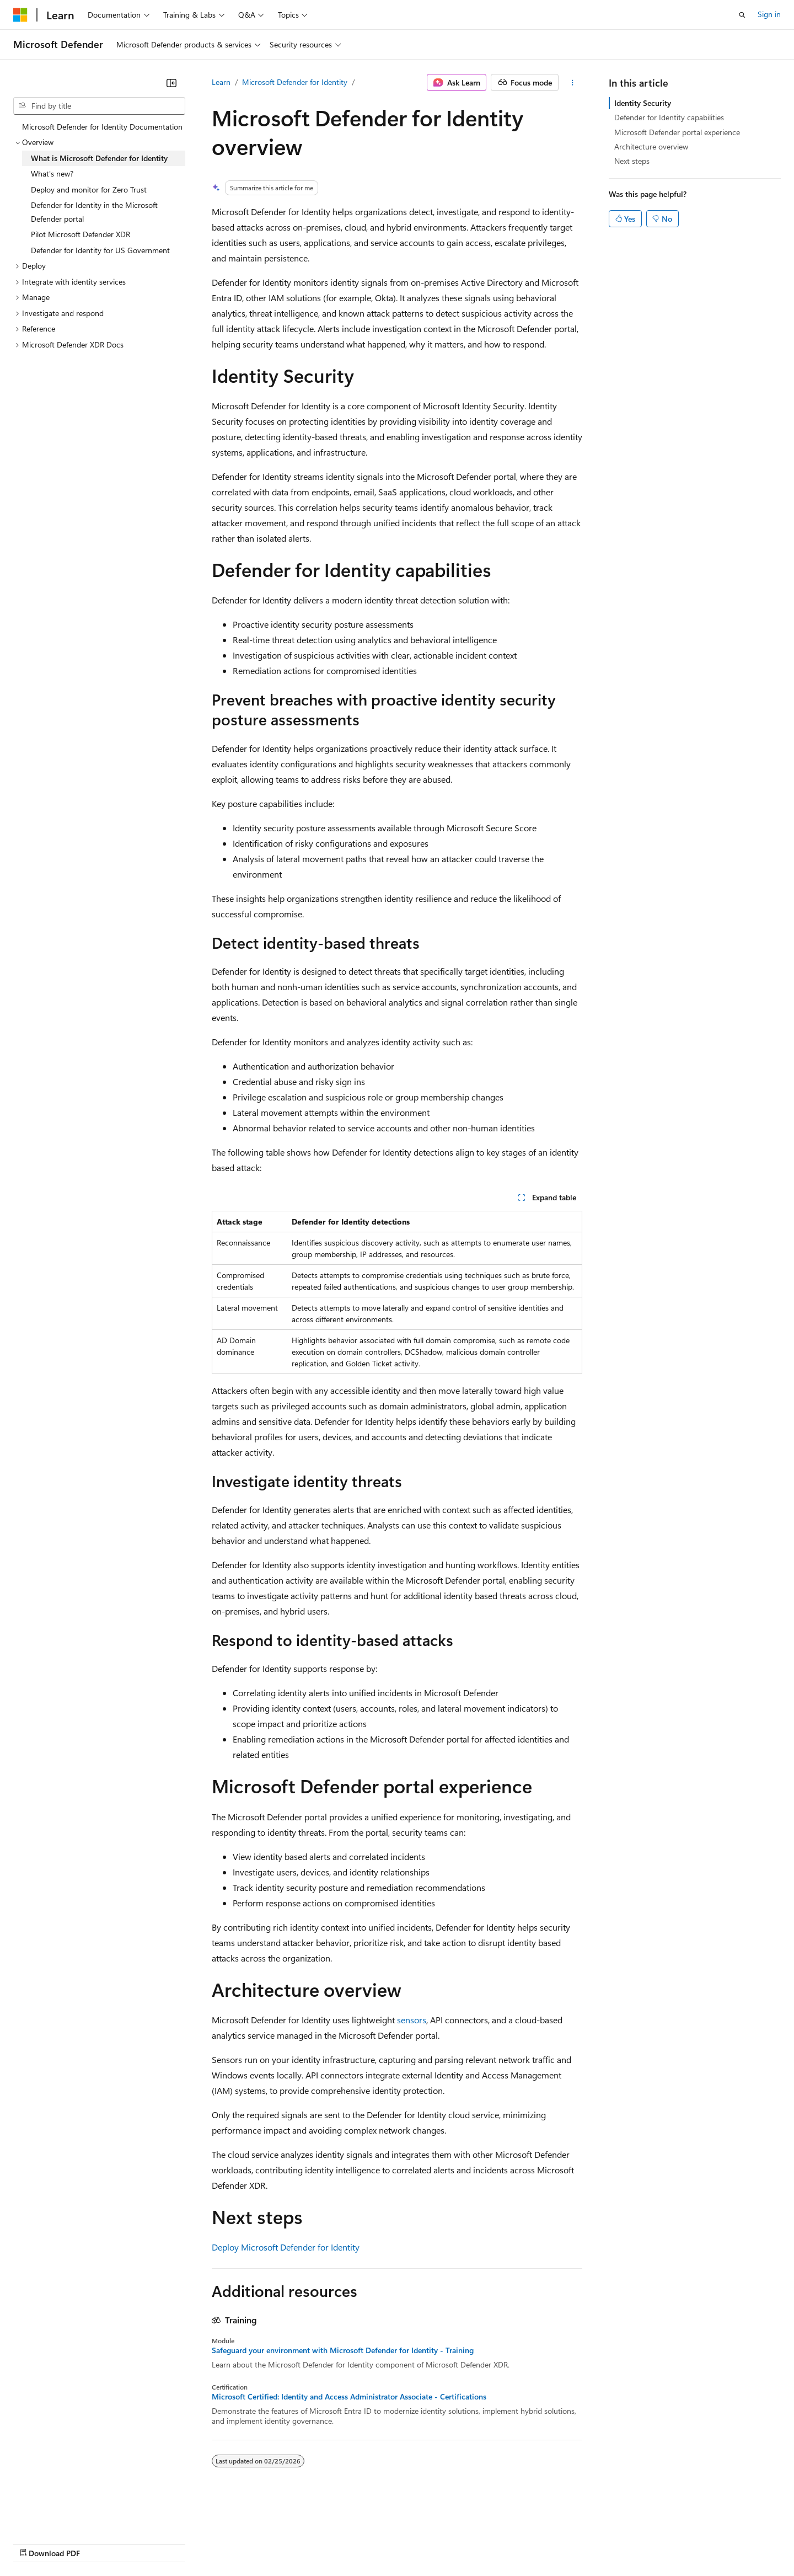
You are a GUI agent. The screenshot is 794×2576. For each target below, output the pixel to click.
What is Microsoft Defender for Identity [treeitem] (99, 158)
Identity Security (642, 103)
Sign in (769, 14)
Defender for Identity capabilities (669, 117)
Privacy (241, 2542)
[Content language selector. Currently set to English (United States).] (63, 2516)
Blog (150, 2542)
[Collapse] (171, 83)
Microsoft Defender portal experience (677, 132)
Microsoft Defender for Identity (294, 82)
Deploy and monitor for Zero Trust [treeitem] (89, 189)
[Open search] (742, 15)
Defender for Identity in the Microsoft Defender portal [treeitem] (94, 212)
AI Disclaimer (35, 2542)
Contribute (197, 2542)
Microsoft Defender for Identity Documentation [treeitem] (102, 126)
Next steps (632, 161)
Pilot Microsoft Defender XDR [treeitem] (80, 234)
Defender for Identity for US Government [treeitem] (100, 250)
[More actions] (572, 83)
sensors (411, 2019)
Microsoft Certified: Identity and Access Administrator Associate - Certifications (349, 2397)
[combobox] (99, 106)
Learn (221, 82)
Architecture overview (651, 146)
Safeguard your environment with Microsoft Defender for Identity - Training (343, 2350)
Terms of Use (403, 2542)
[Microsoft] (20, 15)
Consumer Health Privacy (317, 2542)
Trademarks (457, 2542)
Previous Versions (100, 2542)
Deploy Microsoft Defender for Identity (286, 2247)
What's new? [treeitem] (52, 173)
